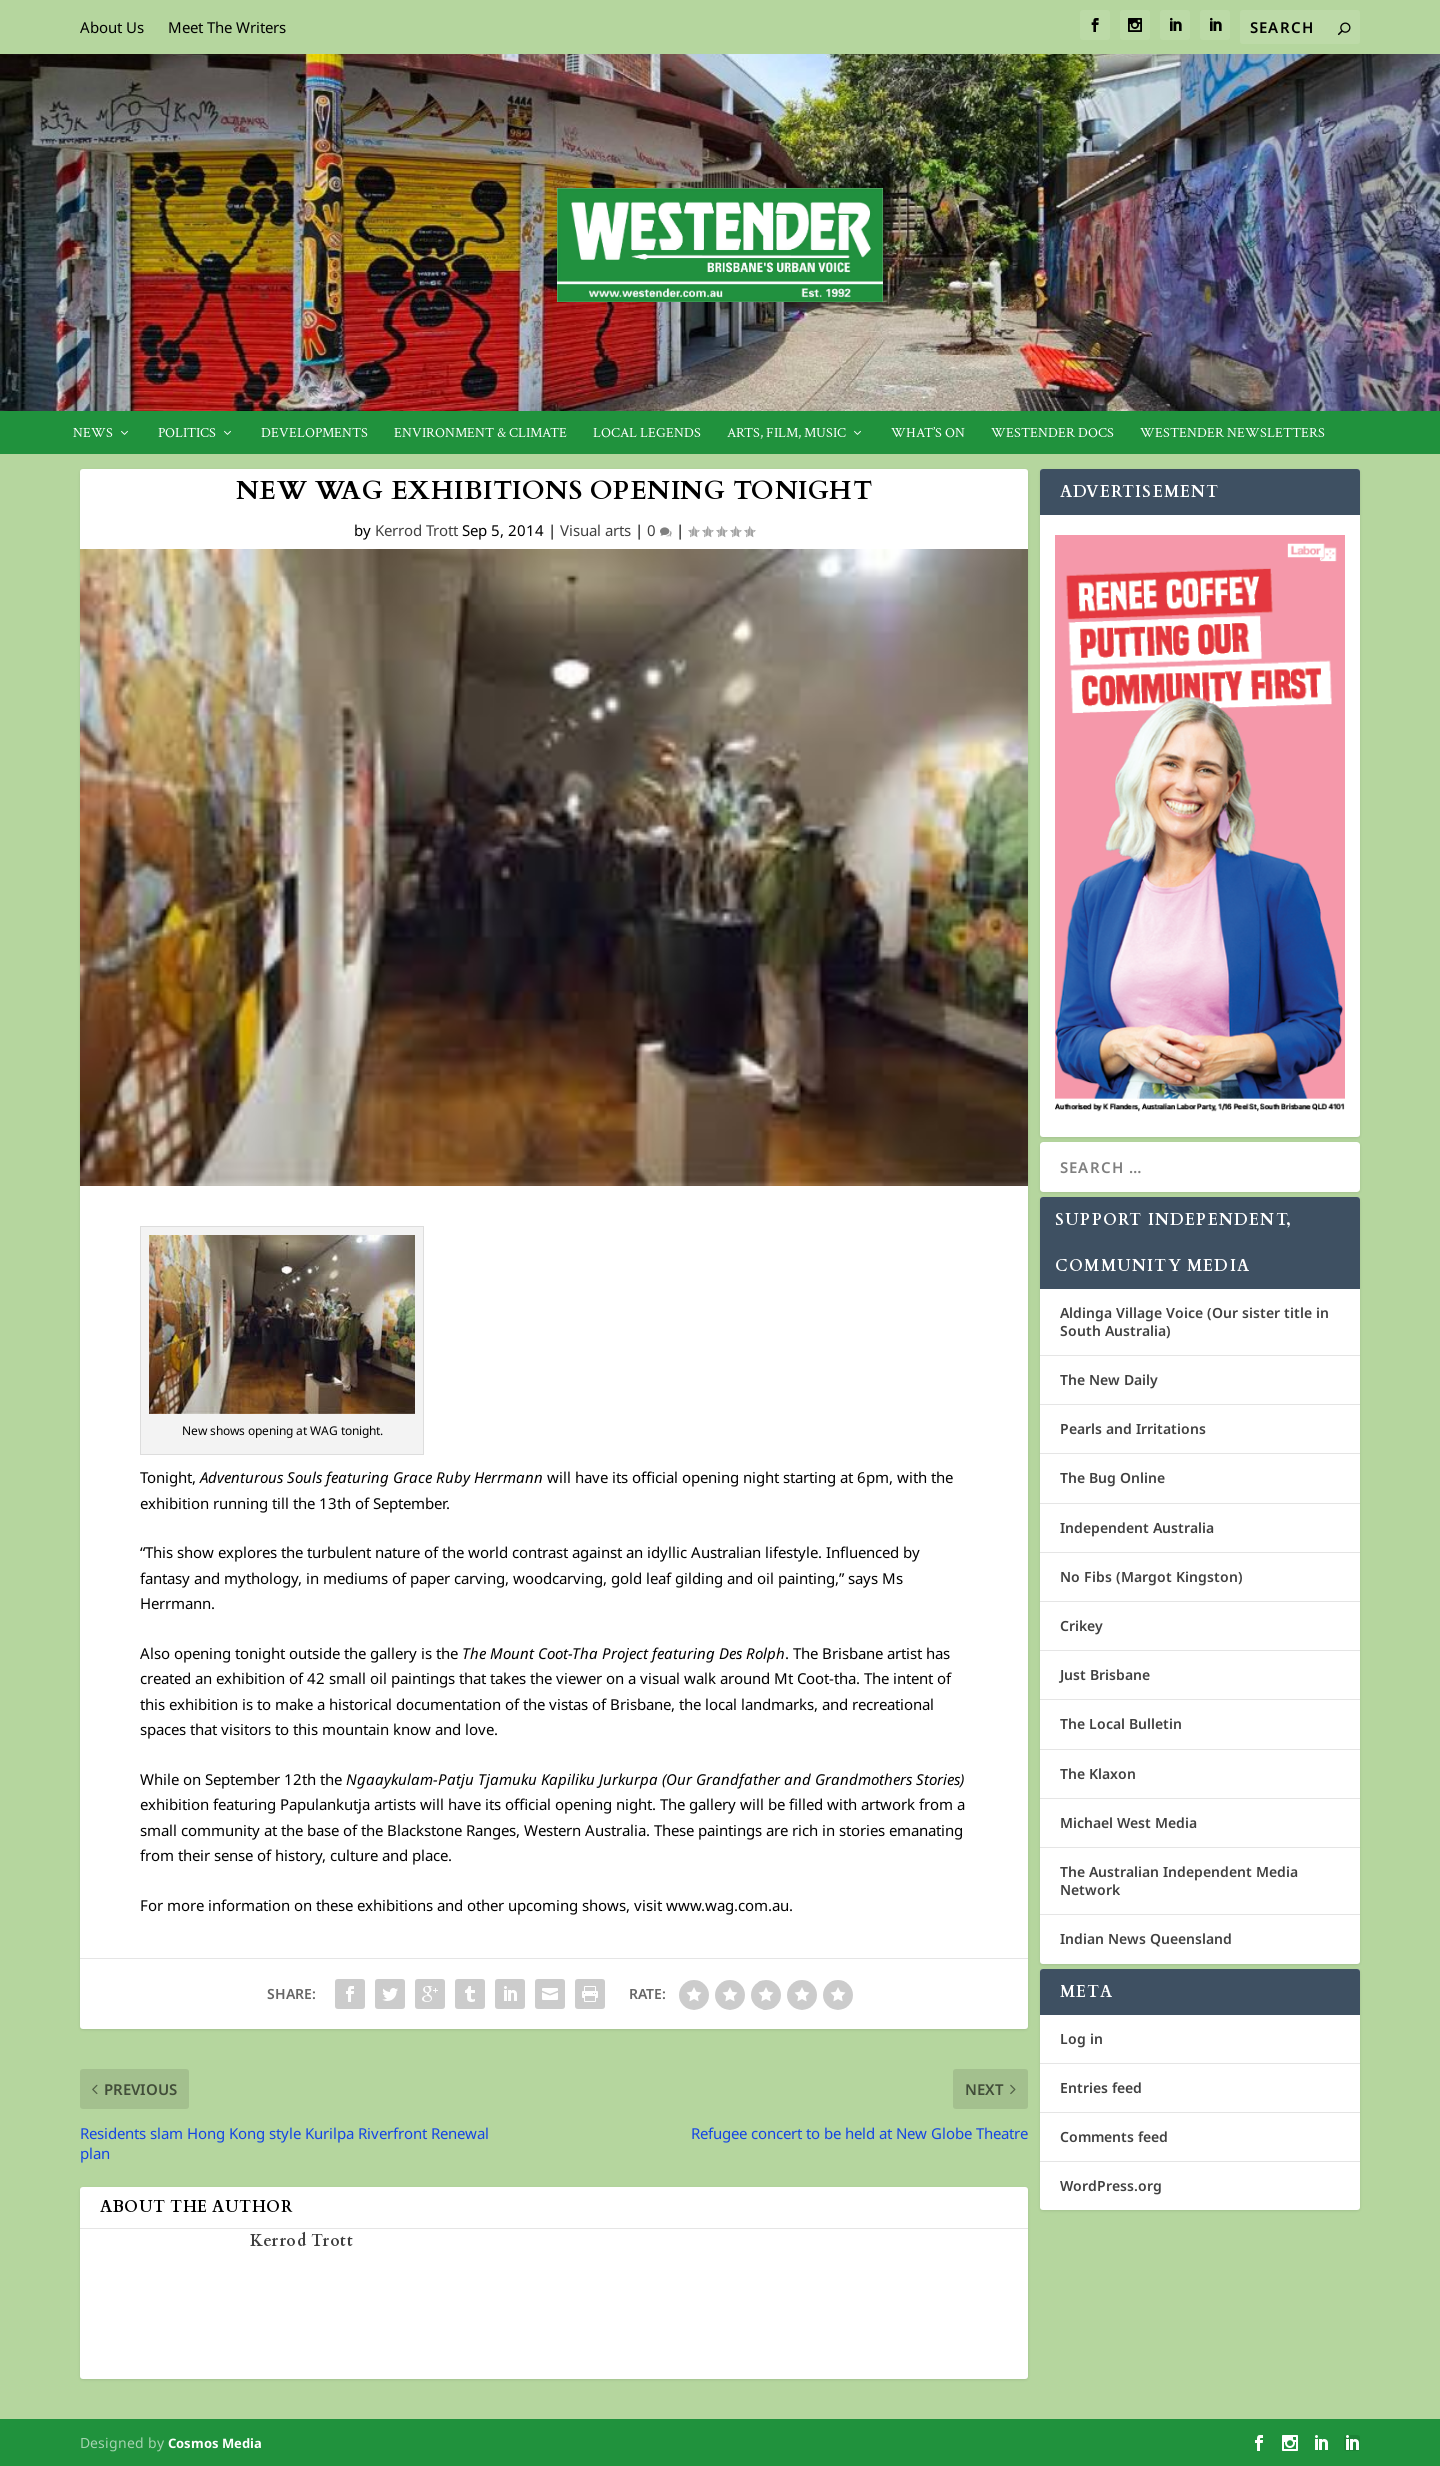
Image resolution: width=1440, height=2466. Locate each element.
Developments (314, 433)
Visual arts (595, 530)
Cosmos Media (215, 2443)
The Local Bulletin (1121, 1723)
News (93, 433)
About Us (112, 27)
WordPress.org (1111, 2185)
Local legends (647, 433)
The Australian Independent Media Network (1179, 1880)
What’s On (928, 433)
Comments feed (1114, 2136)
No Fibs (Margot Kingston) (1151, 1576)
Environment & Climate (480, 433)
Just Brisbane (1105, 1674)
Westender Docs (1052, 433)
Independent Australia (1137, 1527)
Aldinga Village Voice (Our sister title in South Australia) (1194, 1321)
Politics (187, 433)
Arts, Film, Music (786, 433)
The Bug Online (1112, 1477)
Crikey (1081, 1625)
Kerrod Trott (416, 530)
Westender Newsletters (1232, 433)
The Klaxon (1098, 1773)
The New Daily (1109, 1379)
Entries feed (1101, 2087)
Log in (1081, 2038)
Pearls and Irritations (1133, 1428)
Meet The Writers (227, 27)
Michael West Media (1128, 1822)
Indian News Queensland (1146, 1938)
